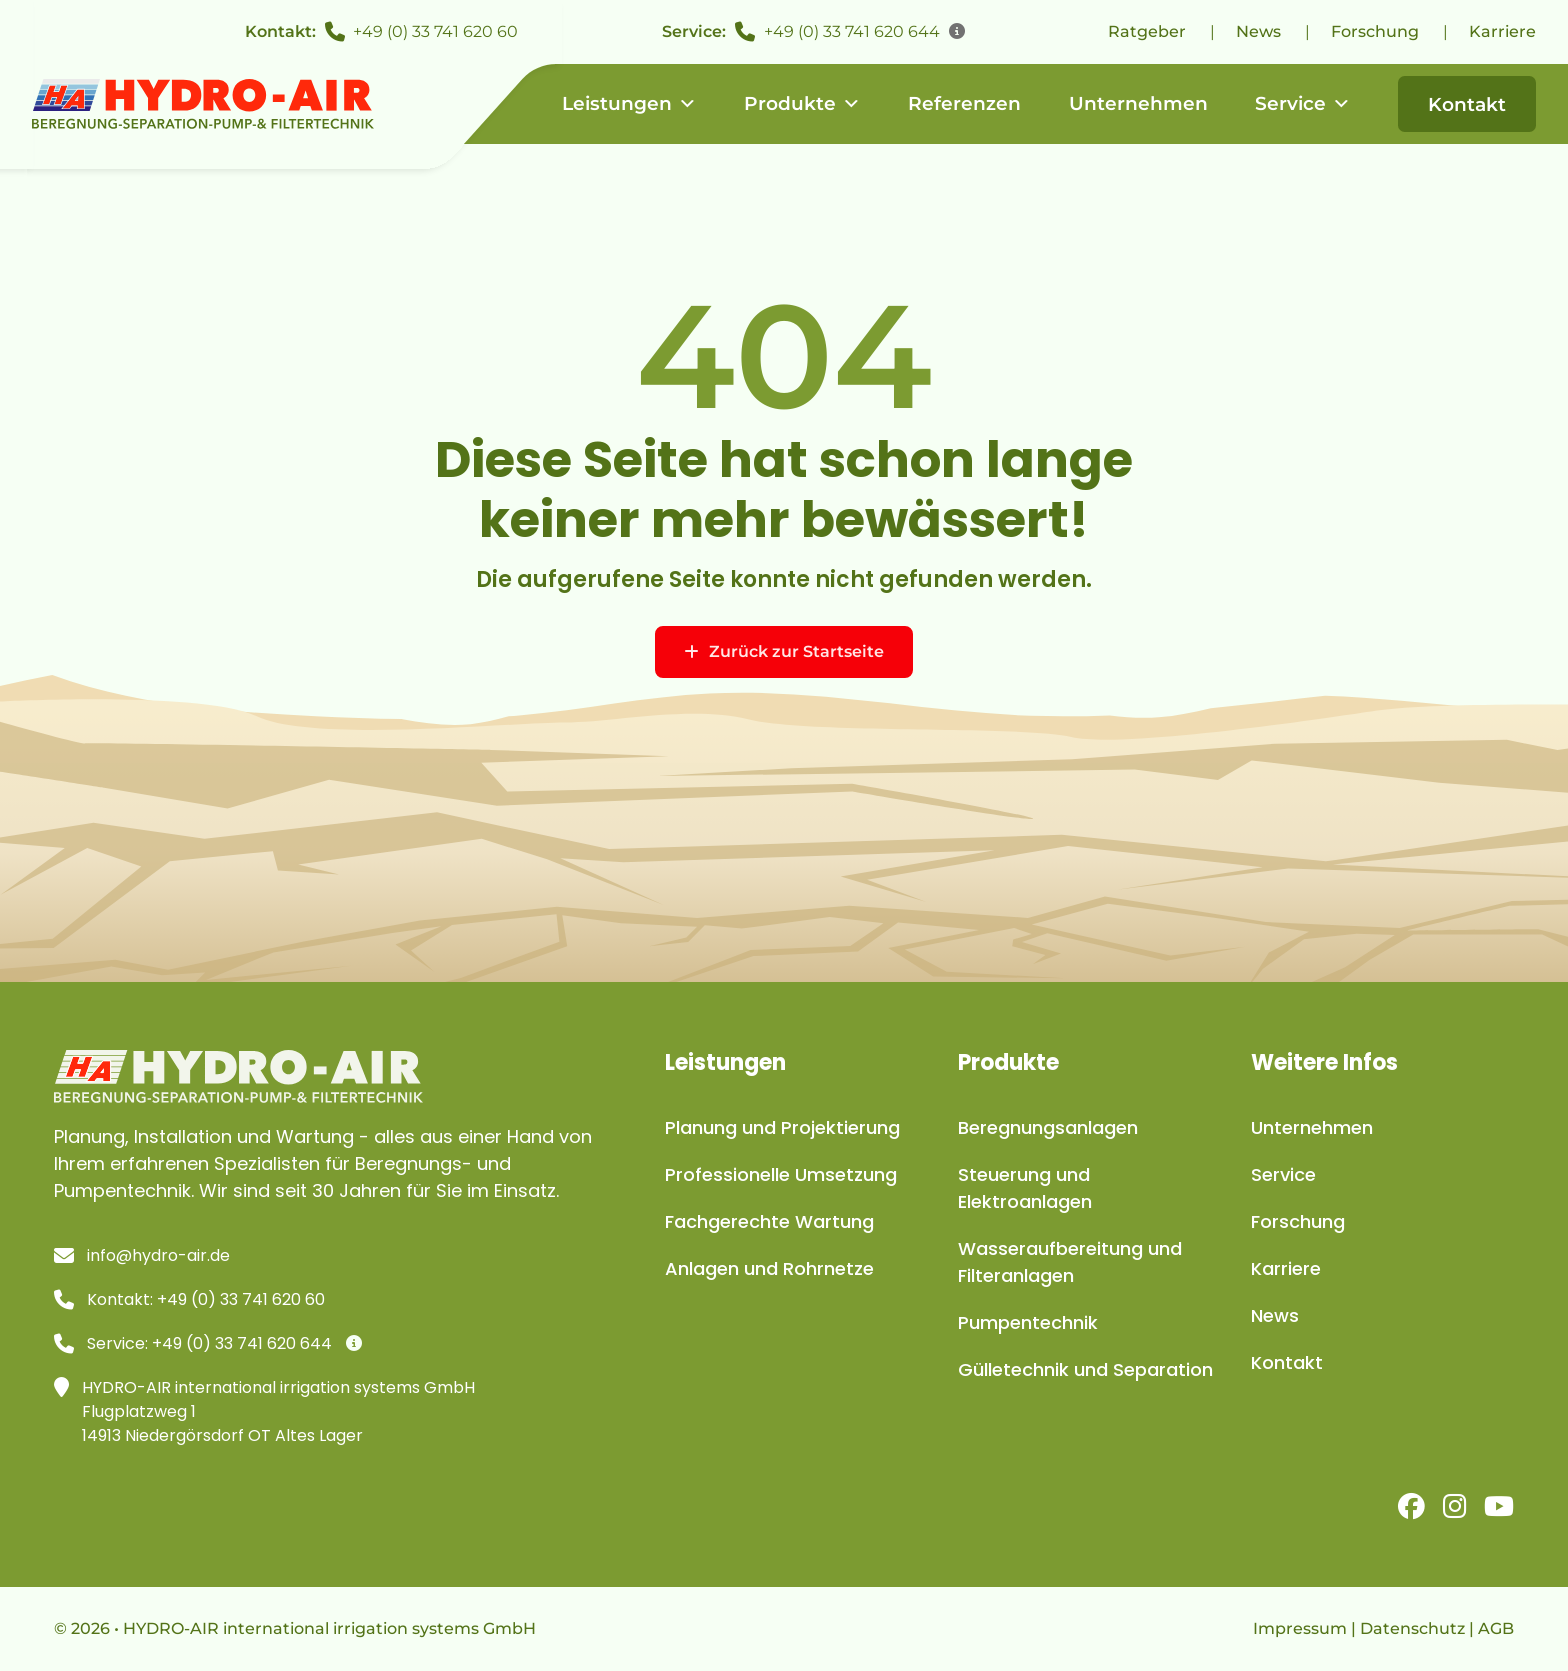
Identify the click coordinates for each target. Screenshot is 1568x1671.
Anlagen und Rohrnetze (769, 1268)
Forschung (1375, 31)
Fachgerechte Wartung (769, 1221)
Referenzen (964, 103)
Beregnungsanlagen (1048, 1127)
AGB (1496, 1628)
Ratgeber (1147, 31)
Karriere (1502, 31)
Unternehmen (1138, 103)
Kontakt (1467, 104)
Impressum (1300, 1628)
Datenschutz (1412, 1628)
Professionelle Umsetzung (781, 1174)
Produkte (802, 104)
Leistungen (629, 104)
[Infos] (957, 32)
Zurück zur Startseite (784, 651)
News (1258, 31)
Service (1303, 104)
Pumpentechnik (1028, 1322)
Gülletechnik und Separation (1085, 1369)
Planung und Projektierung (782, 1127)
